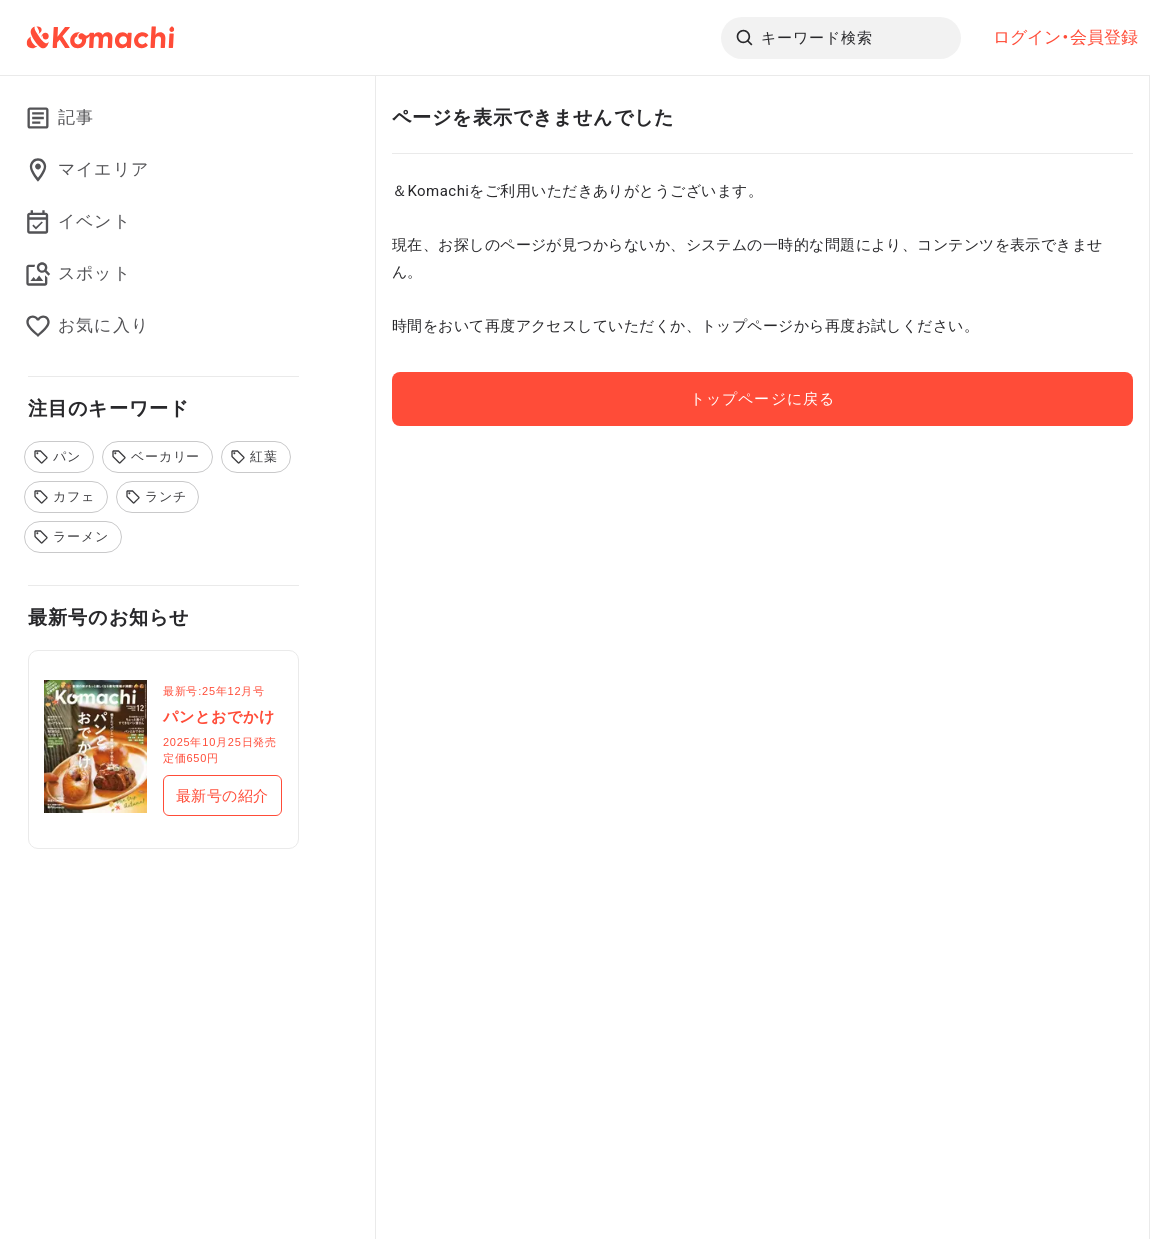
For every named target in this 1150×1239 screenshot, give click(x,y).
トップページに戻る (762, 399)
